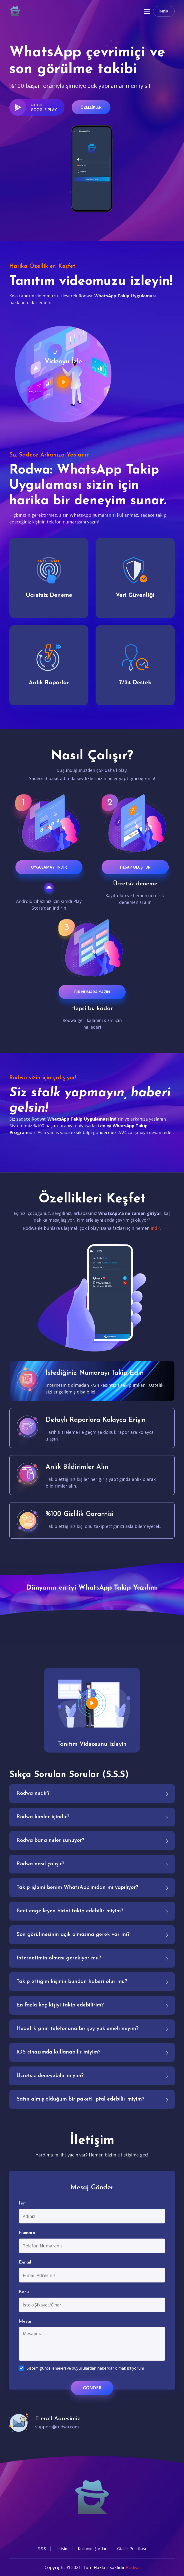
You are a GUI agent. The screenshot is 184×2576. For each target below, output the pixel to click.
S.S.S (42, 2548)
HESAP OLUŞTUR (135, 867)
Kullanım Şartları (93, 2548)
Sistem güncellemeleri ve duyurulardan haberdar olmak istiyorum (85, 2368)
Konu (24, 2292)
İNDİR (163, 11)
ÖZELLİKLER (91, 107)
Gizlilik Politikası (131, 2548)
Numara (27, 2233)
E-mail (25, 2262)
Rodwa (133, 2567)
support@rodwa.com (57, 2427)
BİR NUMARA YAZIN (92, 992)
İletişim (62, 2548)
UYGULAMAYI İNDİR (49, 867)
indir (155, 1228)
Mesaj (25, 2321)
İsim (23, 2203)
